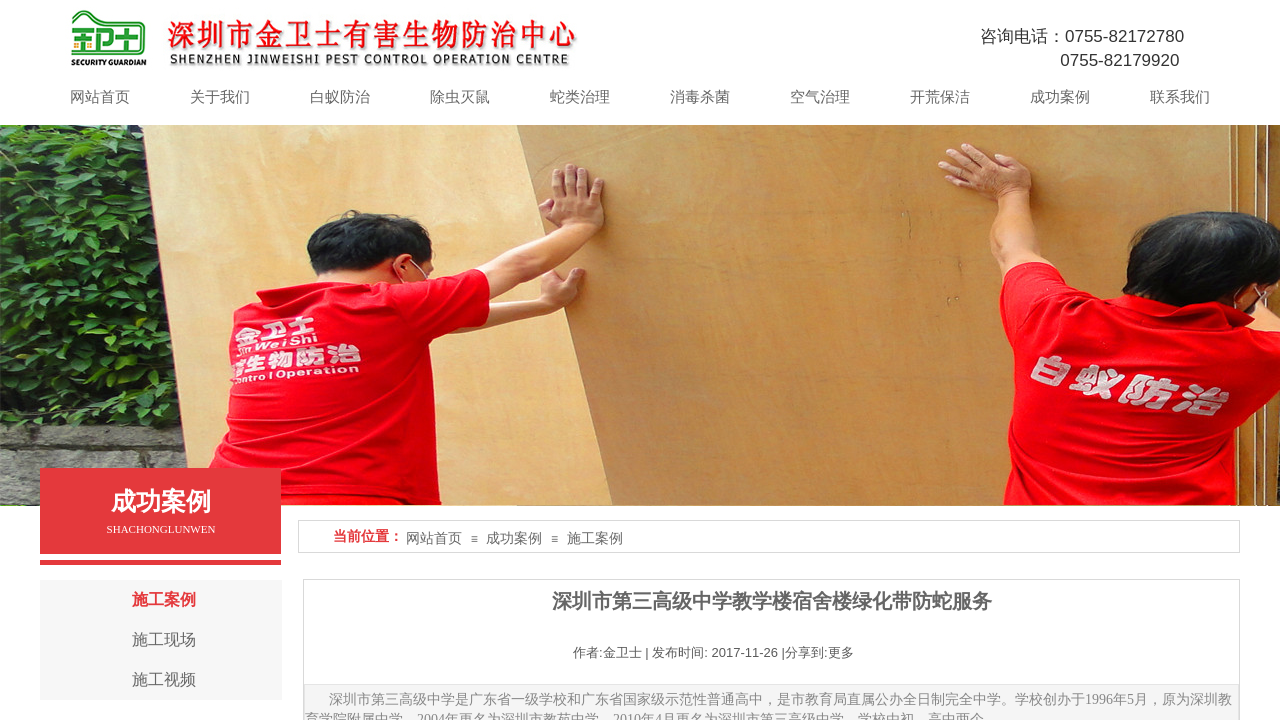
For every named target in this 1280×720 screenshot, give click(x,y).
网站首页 (434, 538)
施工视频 (164, 679)
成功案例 (514, 538)
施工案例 (595, 538)
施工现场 (164, 639)
